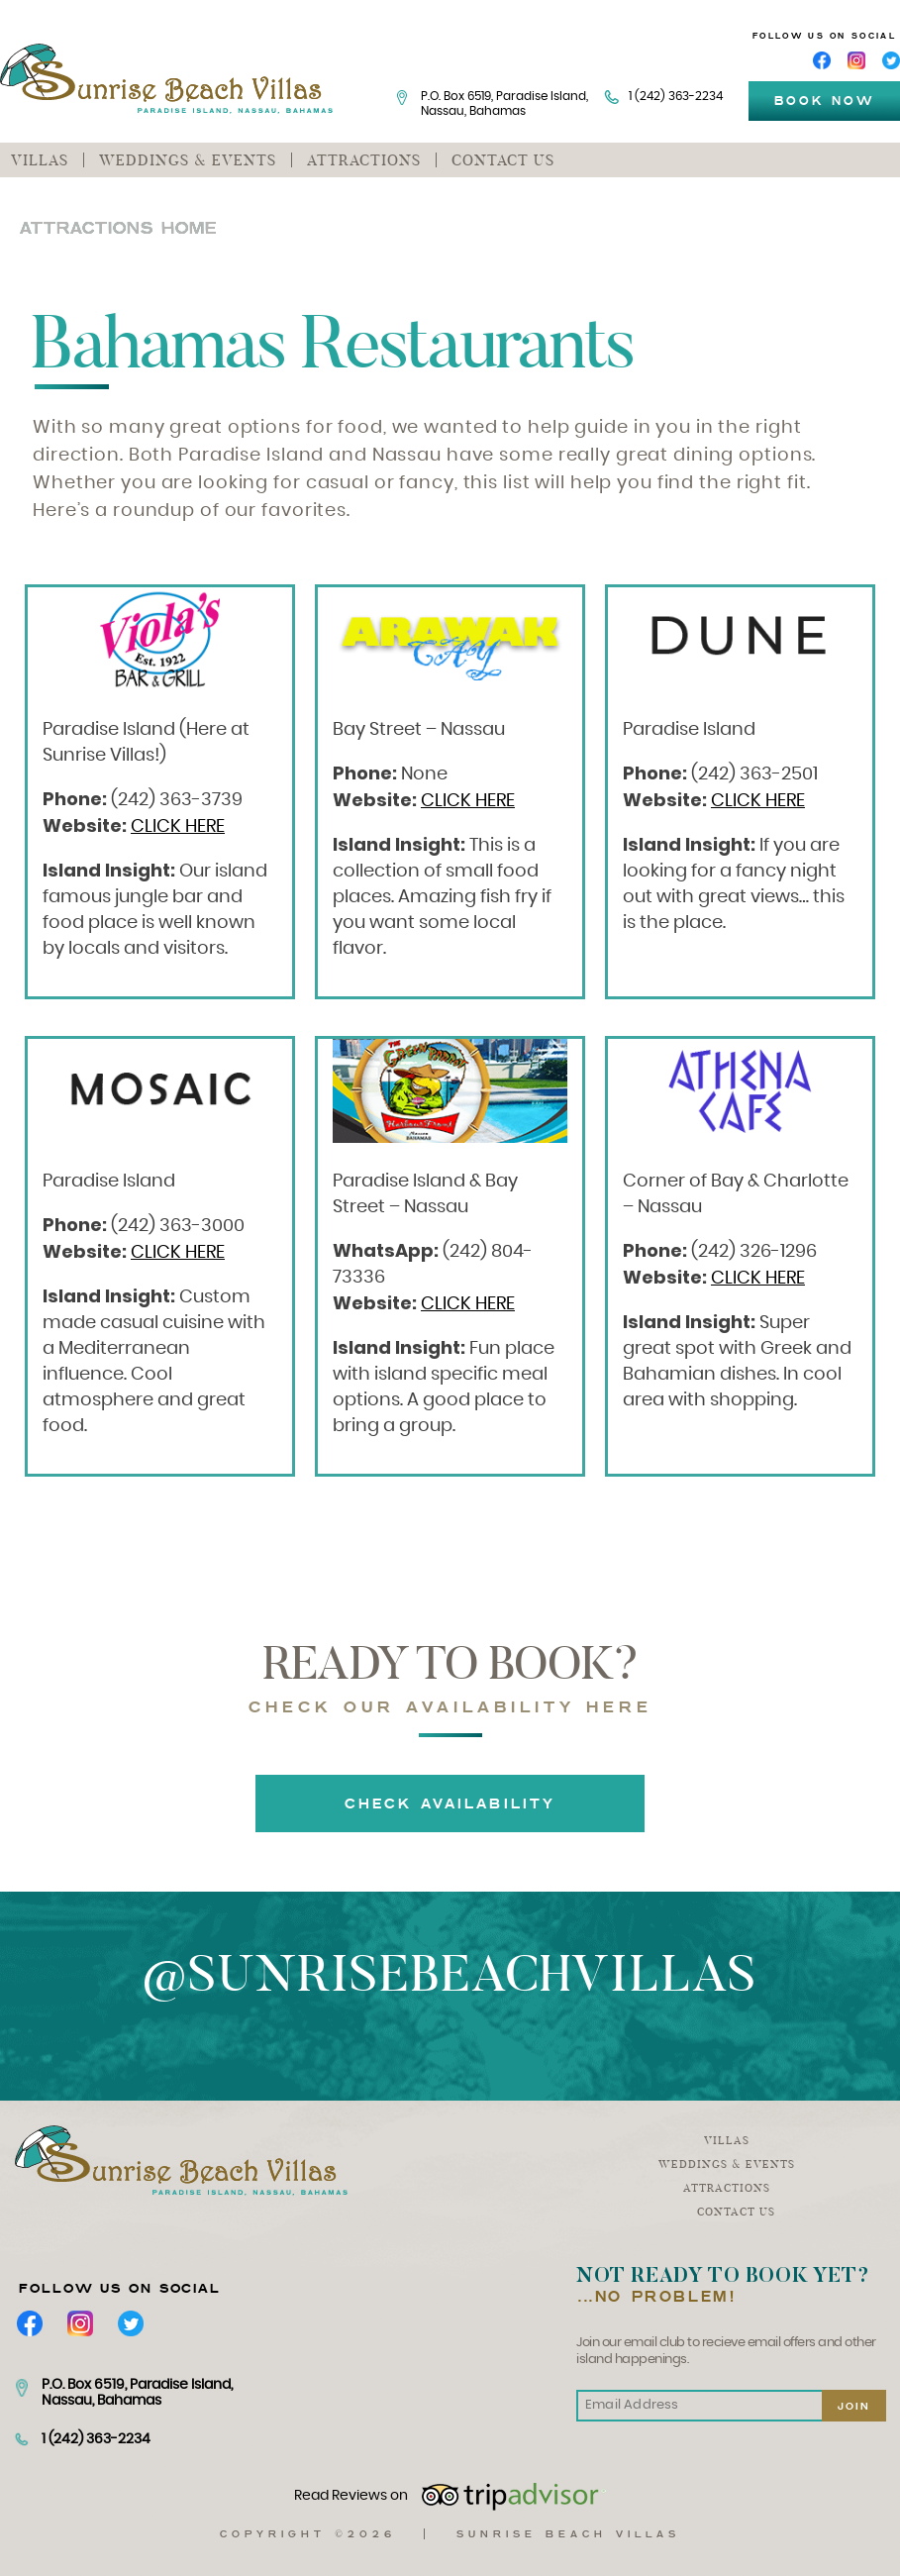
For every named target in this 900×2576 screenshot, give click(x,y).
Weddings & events (187, 160)
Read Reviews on (450, 2497)
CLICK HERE (178, 827)
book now (824, 100)
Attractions (364, 160)
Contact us (502, 160)
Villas (39, 160)
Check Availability (450, 1803)
